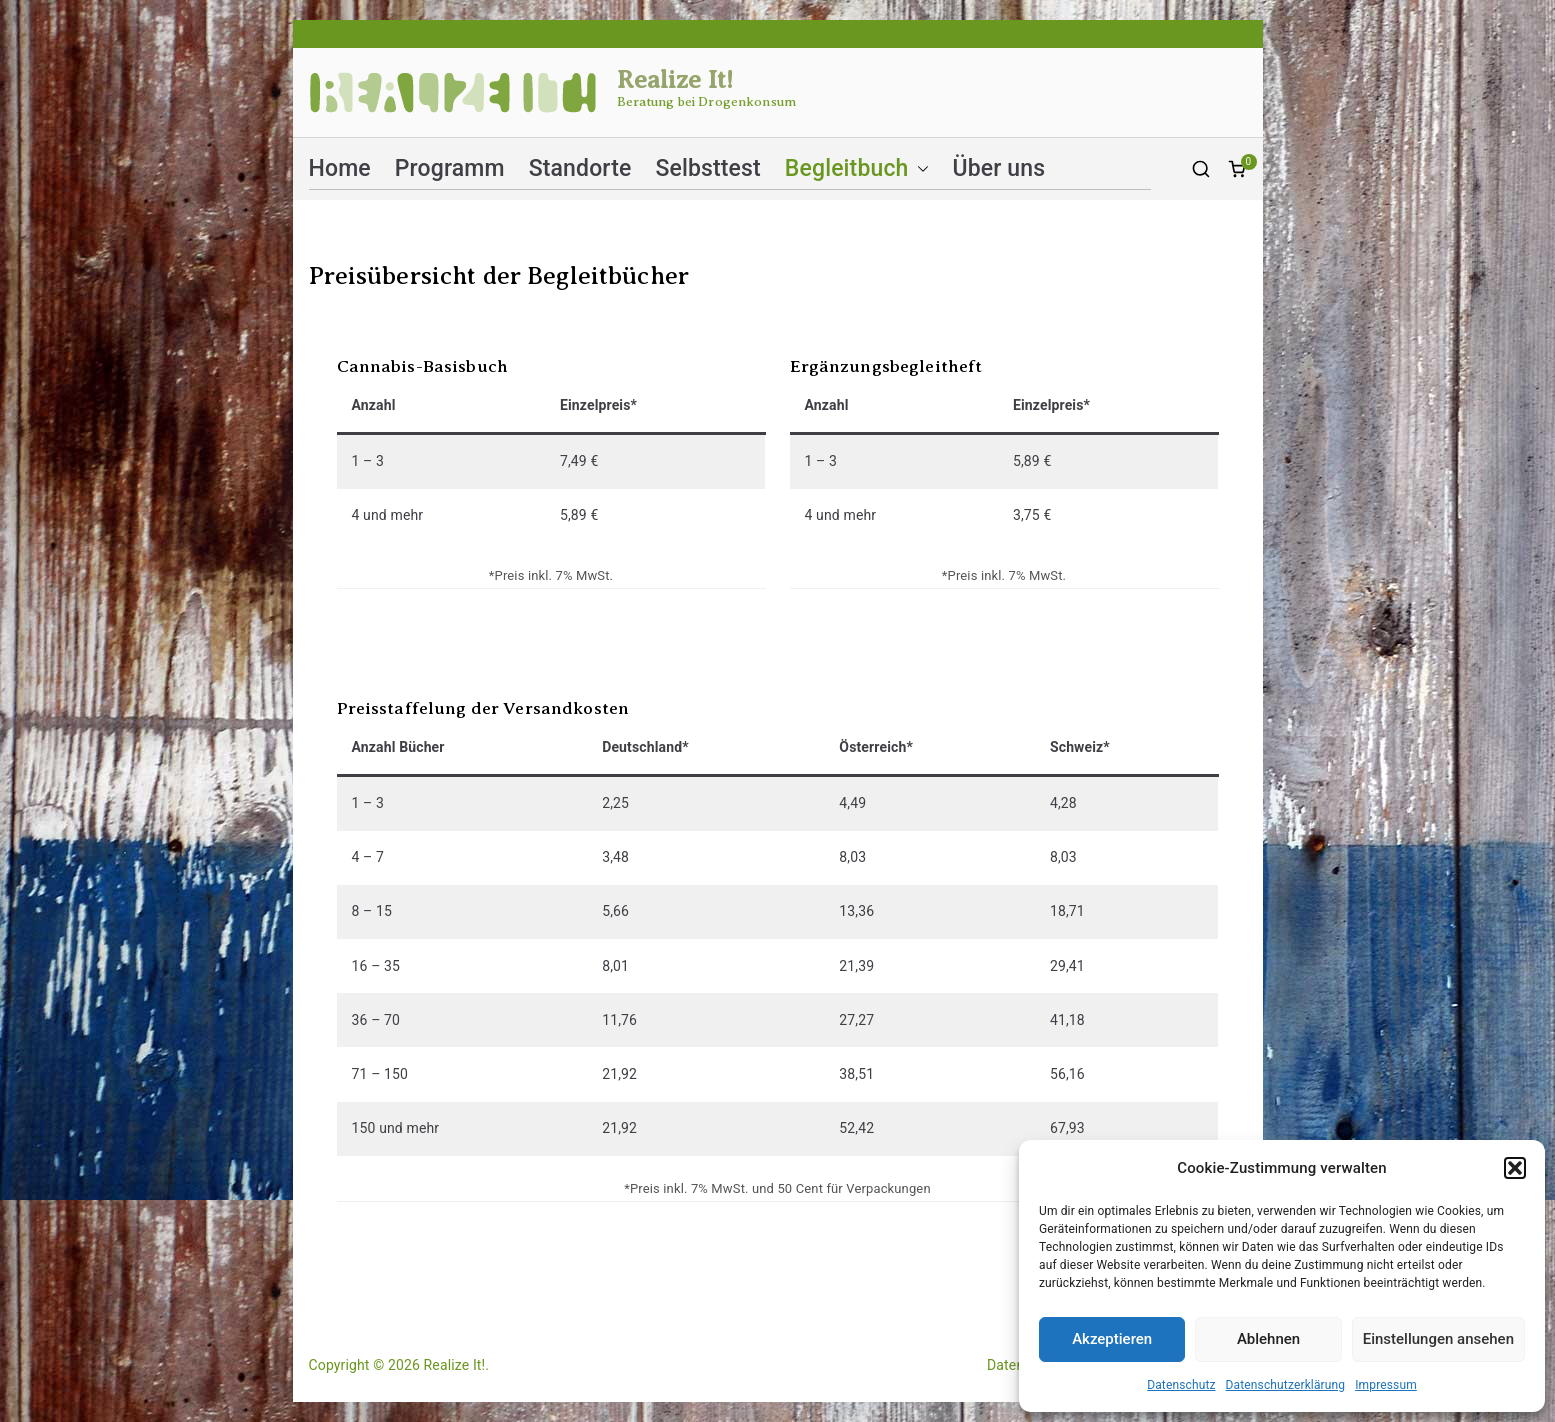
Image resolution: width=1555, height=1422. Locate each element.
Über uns (999, 168)
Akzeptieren (1112, 1339)
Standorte (580, 168)
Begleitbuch (857, 168)
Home (340, 168)
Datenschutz (1181, 1385)
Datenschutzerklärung (1286, 1385)
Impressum (1386, 1385)
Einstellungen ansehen (1438, 1339)
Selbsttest (707, 168)
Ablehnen (1268, 1339)
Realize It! (675, 80)
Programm (450, 168)
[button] (1515, 1168)
